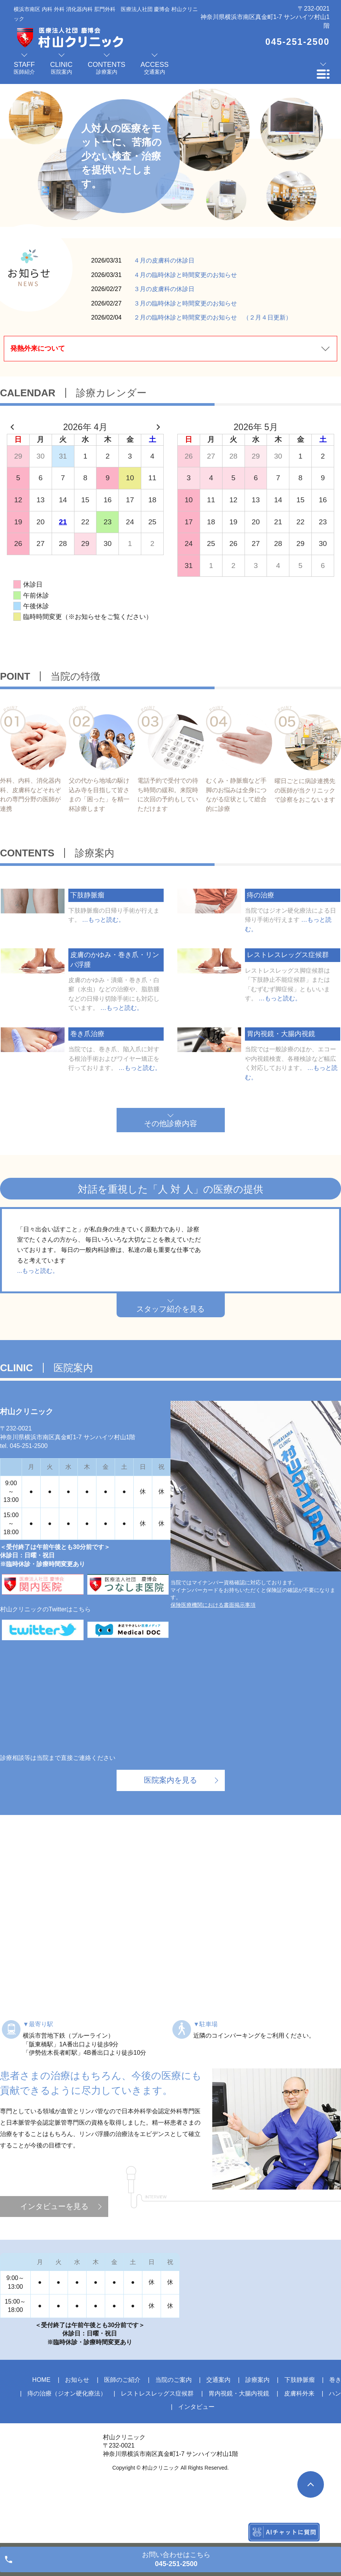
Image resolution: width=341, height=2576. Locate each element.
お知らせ (77, 2432)
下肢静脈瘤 (299, 2432)
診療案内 (257, 2432)
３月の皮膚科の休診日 (164, 289)
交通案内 (218, 2432)
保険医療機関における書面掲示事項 (213, 1657)
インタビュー (196, 2459)
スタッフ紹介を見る (170, 1361)
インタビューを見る (54, 2258)
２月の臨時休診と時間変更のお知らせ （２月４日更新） (213, 317)
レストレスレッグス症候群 (157, 2445)
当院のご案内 (173, 2432)
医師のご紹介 (122, 2432)
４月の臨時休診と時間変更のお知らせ (185, 275)
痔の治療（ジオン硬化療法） (66, 2445)
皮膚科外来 (299, 2445)
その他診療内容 (170, 1123)
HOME (41, 2432)
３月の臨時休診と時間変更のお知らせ (185, 303)
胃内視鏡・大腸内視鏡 (238, 2445)
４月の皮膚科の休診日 (164, 260)
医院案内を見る (170, 1832)
